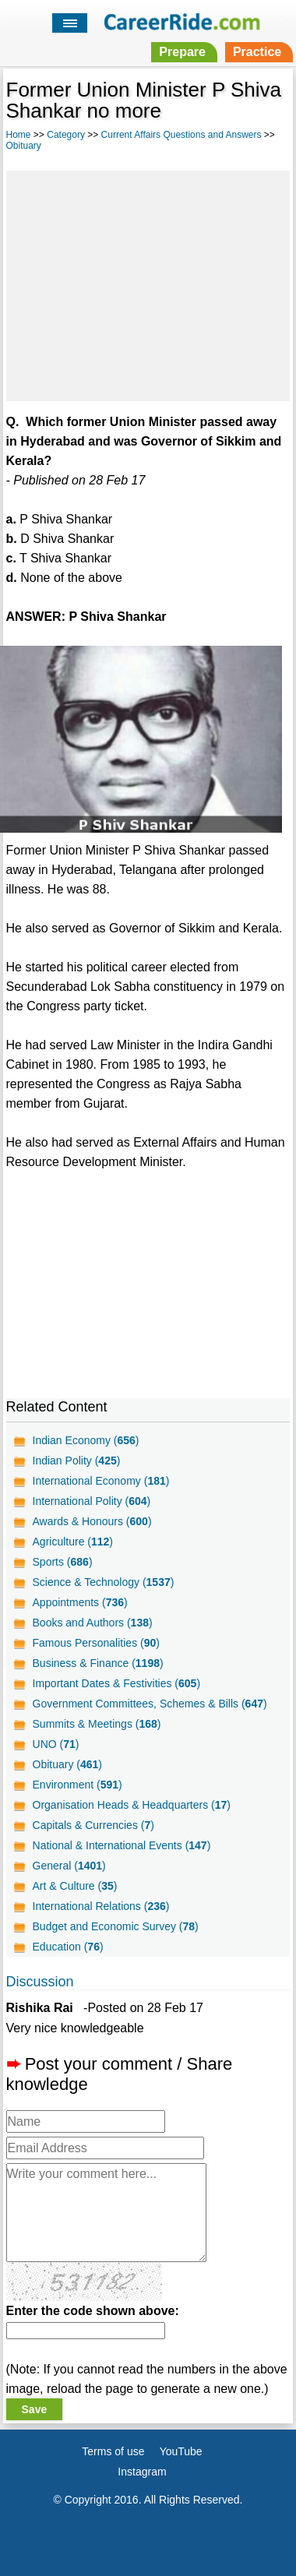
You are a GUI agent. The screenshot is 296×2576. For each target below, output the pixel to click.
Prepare (182, 51)
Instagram (142, 2471)
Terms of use (113, 2451)
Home (18, 134)
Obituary (23, 145)
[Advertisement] (148, 283)
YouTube (181, 2451)
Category (66, 134)
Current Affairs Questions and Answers (181, 134)
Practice (257, 51)
